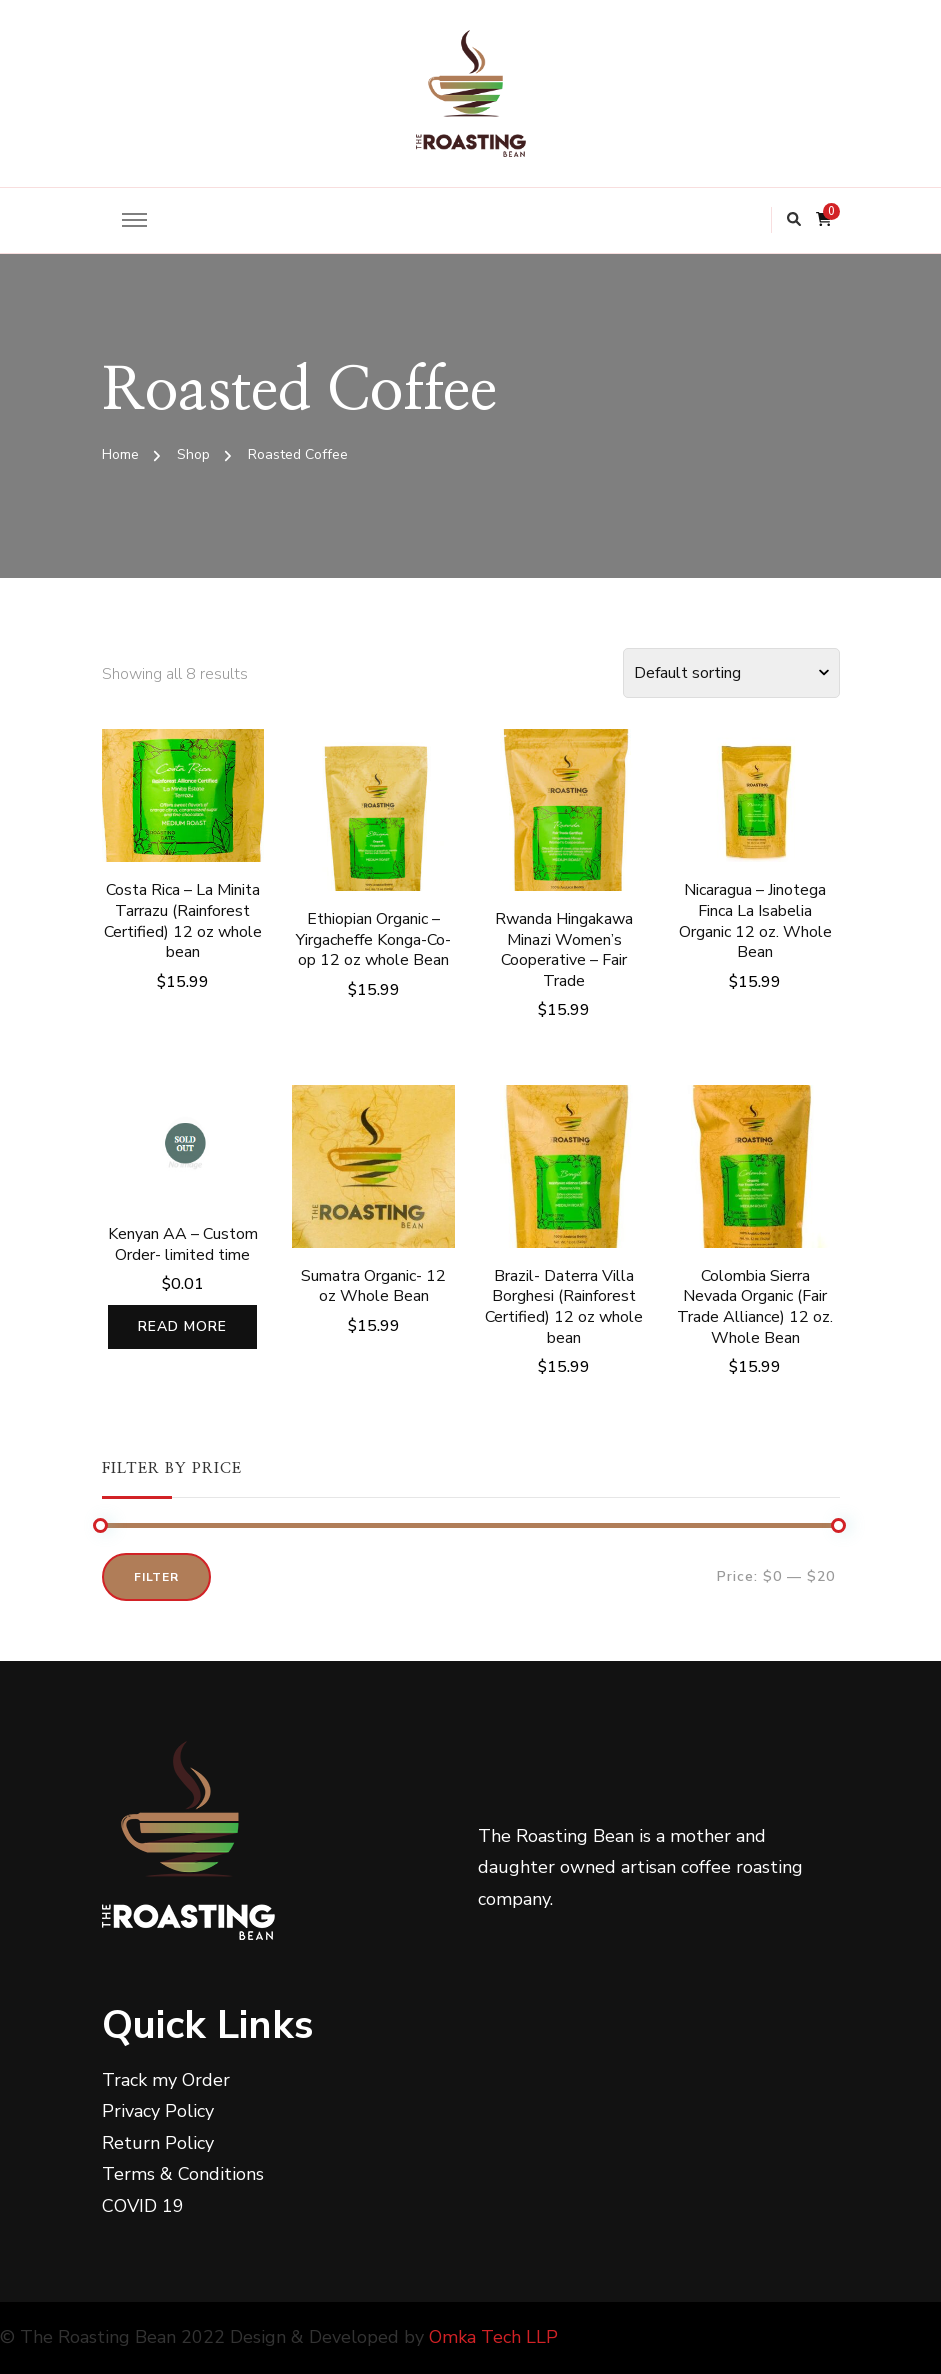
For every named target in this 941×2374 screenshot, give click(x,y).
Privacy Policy (158, 2111)
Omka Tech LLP (493, 2337)
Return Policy (158, 2143)
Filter (156, 1577)
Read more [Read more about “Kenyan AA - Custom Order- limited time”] (182, 1326)
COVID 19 (143, 2206)
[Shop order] (731, 673)
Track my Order (166, 2080)
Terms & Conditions (183, 2174)
